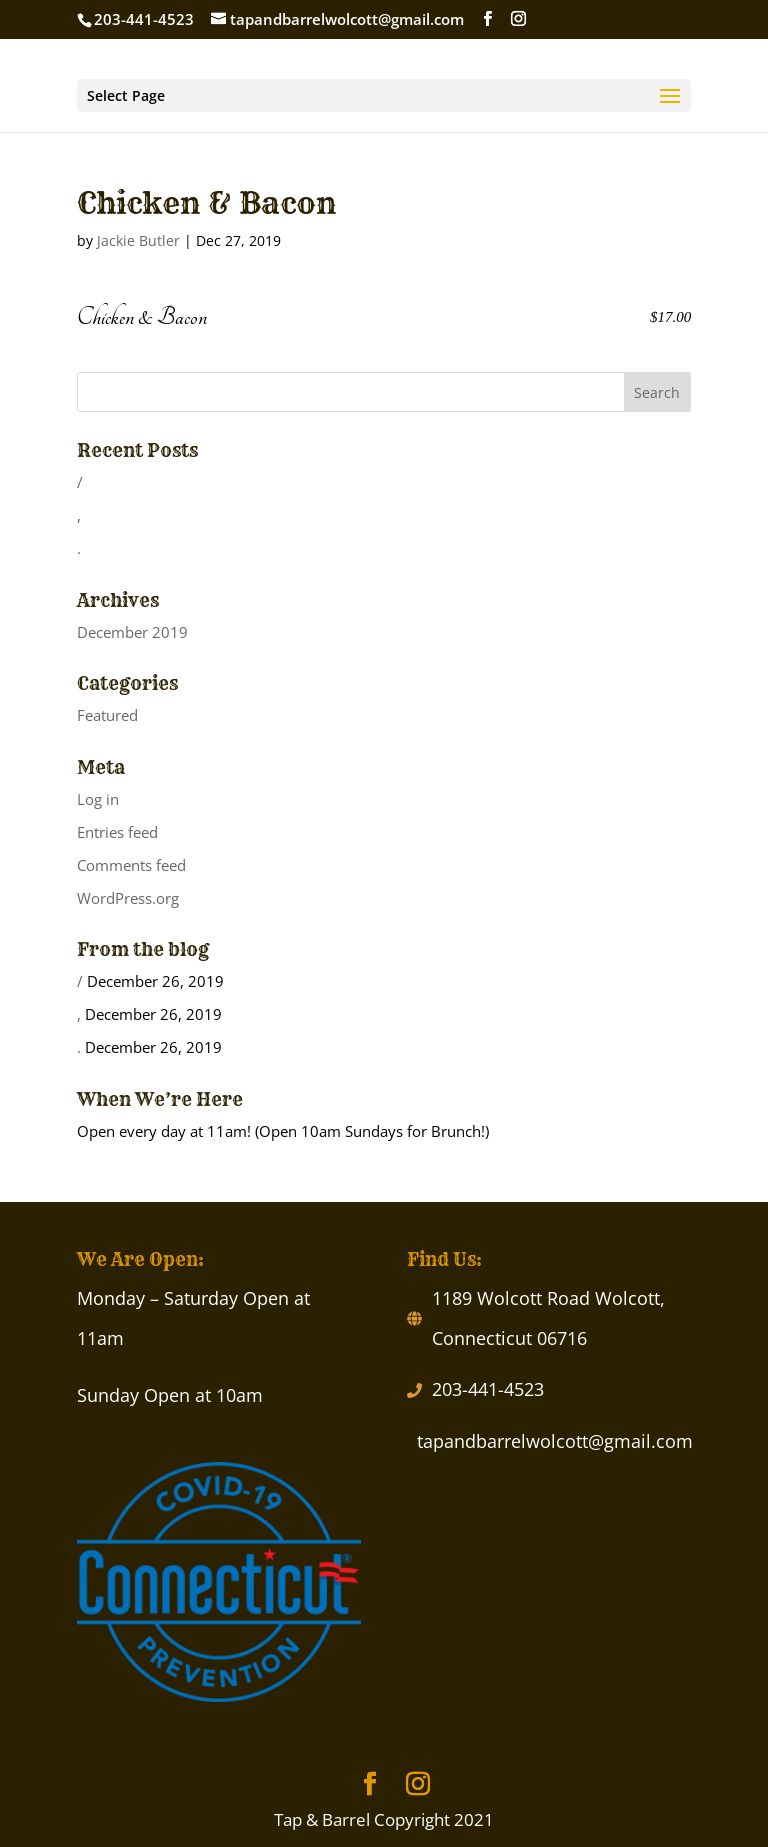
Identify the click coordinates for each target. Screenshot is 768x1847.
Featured (107, 715)
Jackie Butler (138, 240)
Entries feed (117, 832)
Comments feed (131, 865)
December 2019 (132, 632)
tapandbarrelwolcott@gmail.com (555, 1441)
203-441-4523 (488, 1389)
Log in (98, 799)
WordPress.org (128, 898)
